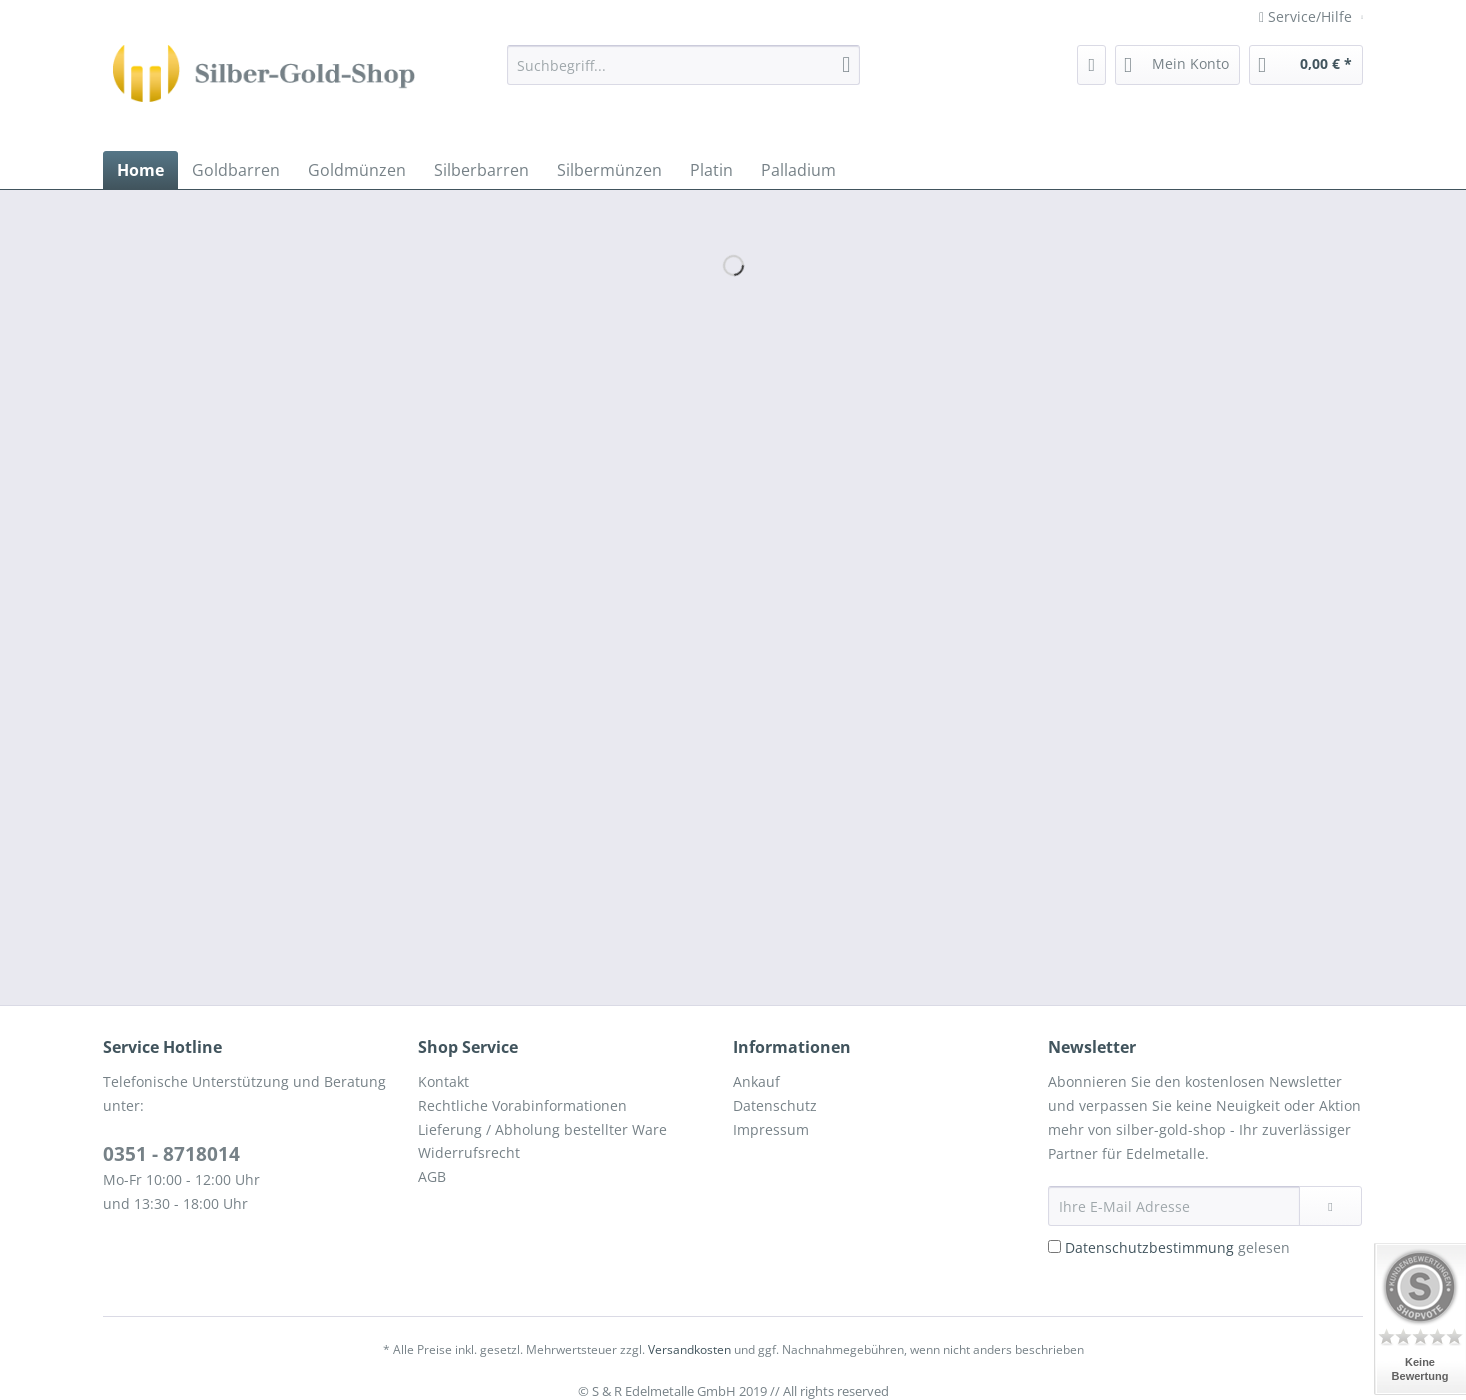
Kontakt (443, 1081)
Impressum (771, 1129)
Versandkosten (689, 1349)
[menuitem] (683, 74)
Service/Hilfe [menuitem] (1307, 16)
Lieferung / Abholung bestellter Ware (542, 1129)
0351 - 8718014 (171, 1154)
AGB (432, 1176)
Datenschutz (775, 1105)
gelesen (1177, 1247)
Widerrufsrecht (469, 1152)
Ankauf (756, 1081)
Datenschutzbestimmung (1149, 1247)
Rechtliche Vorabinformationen (522, 1105)
